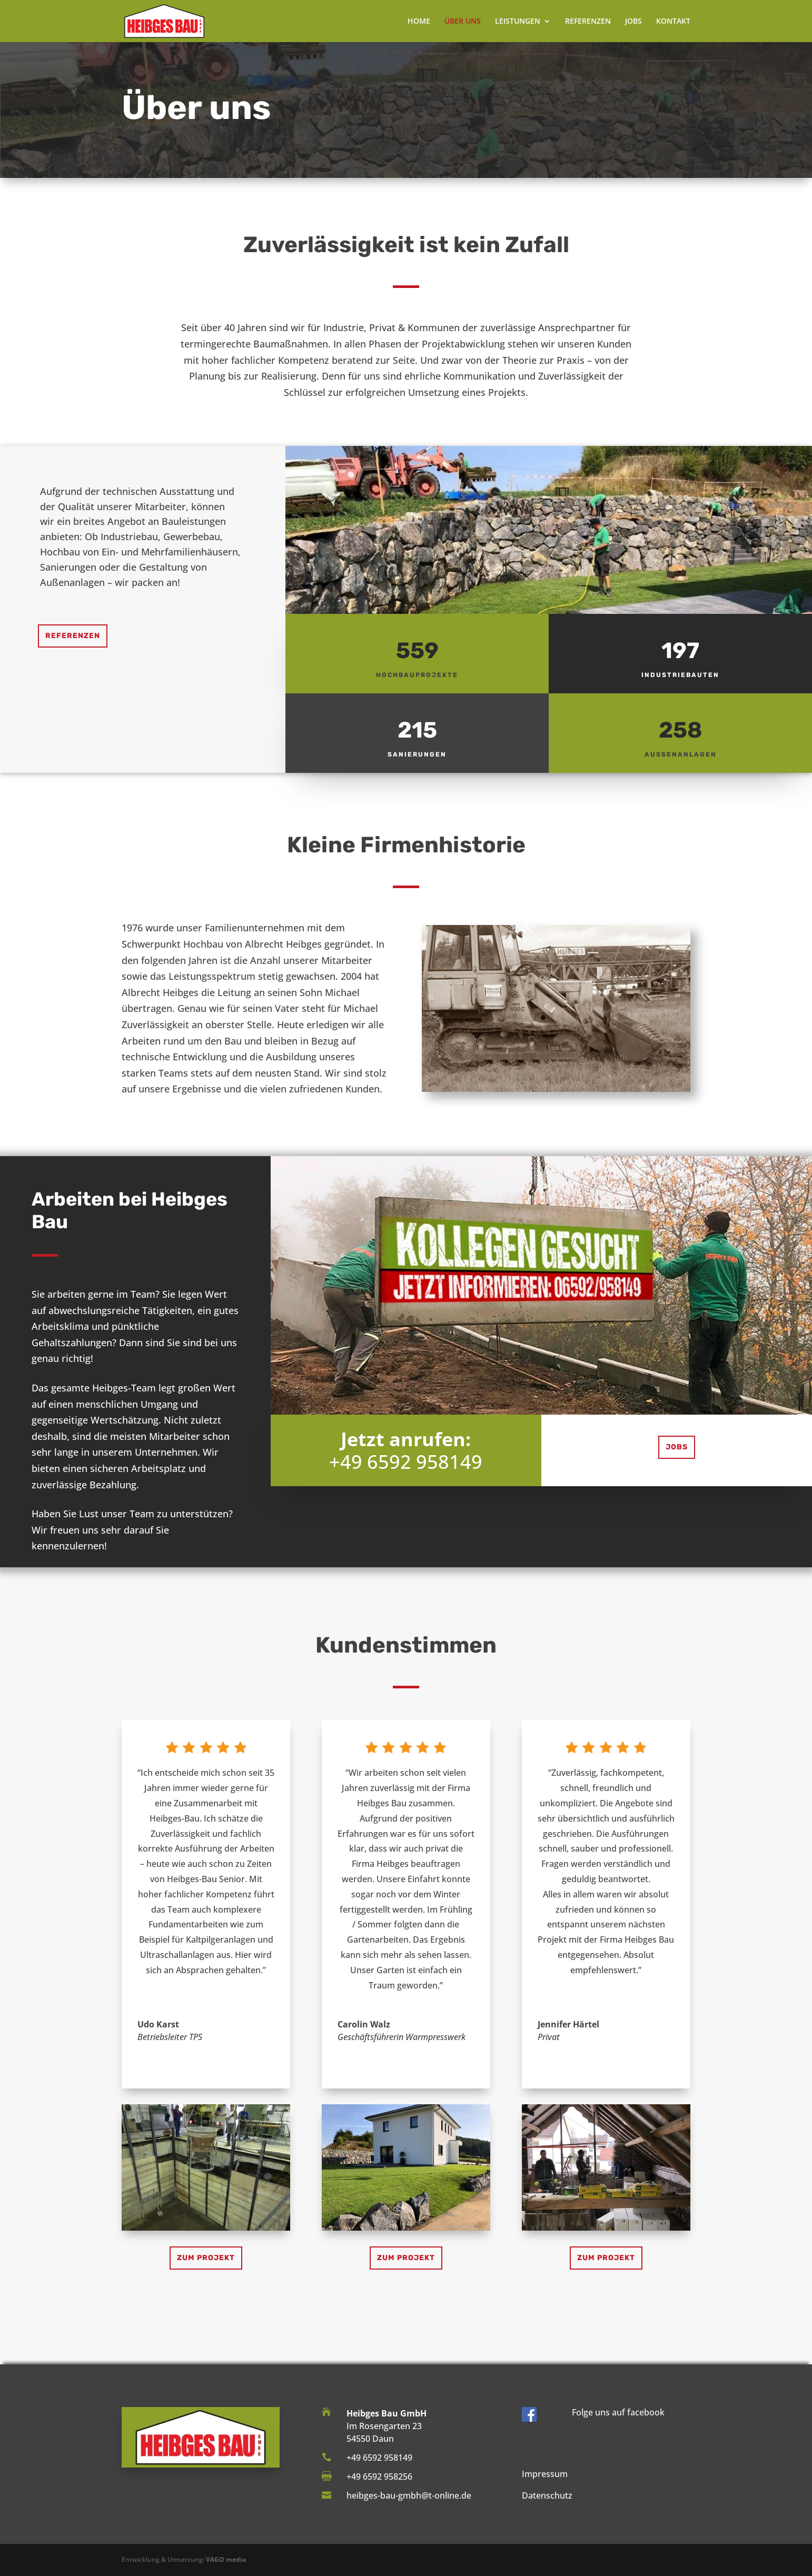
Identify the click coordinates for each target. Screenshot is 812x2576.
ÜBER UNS (462, 21)
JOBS (633, 21)
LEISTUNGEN (517, 21)
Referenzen (72, 635)
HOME (419, 21)
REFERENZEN (588, 21)
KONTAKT (673, 21)
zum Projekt (206, 2257)
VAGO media (226, 2559)
